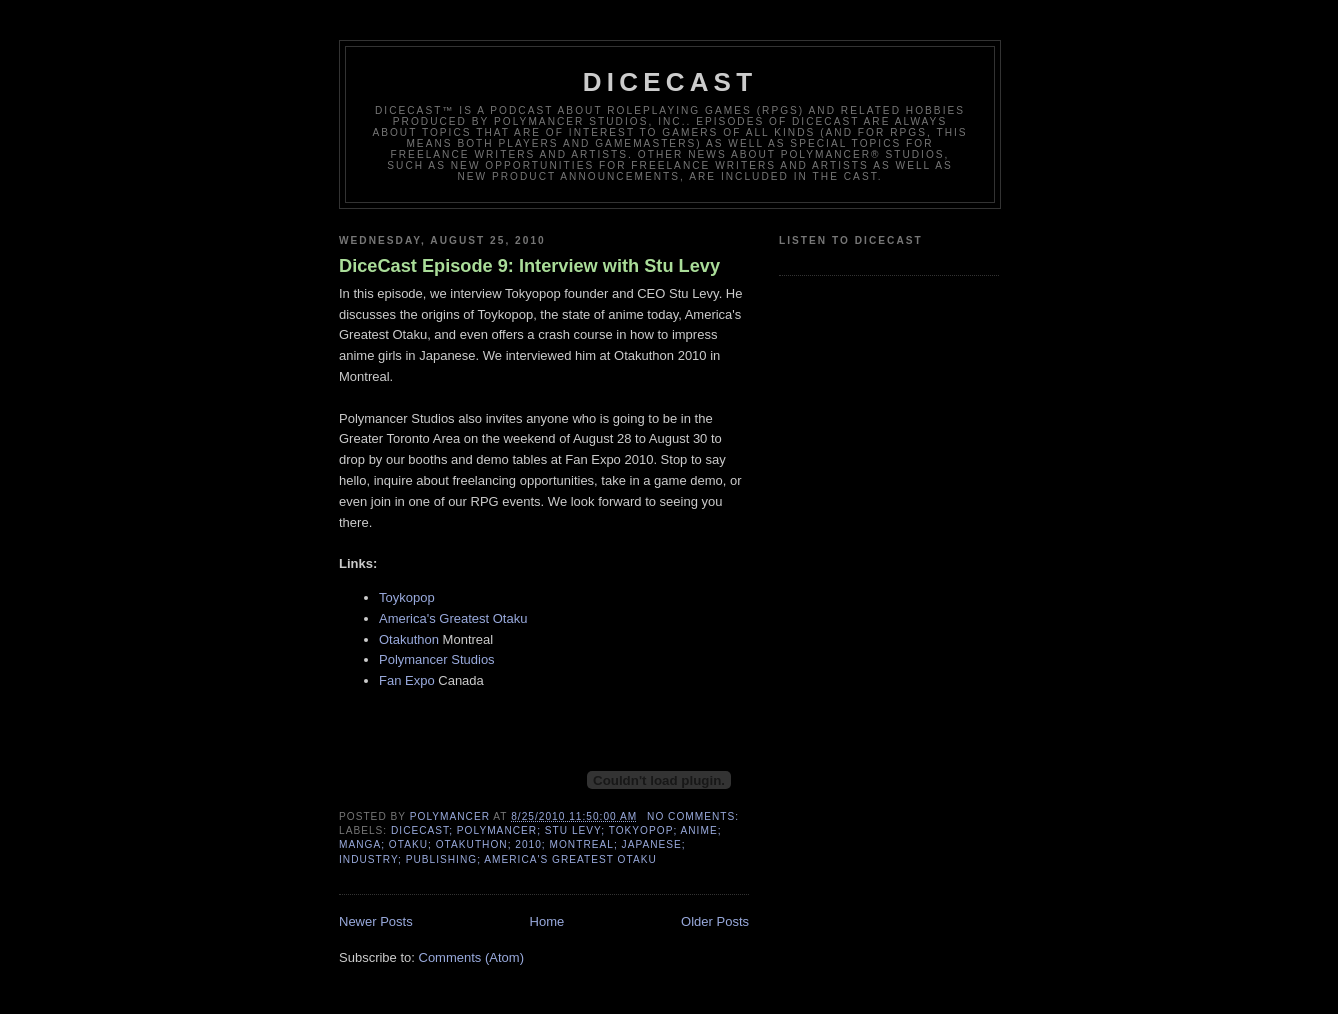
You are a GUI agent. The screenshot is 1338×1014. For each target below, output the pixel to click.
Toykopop (407, 597)
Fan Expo (407, 680)
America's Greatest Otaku (453, 618)
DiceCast (670, 82)
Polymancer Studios (437, 659)
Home (547, 921)
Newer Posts (376, 921)
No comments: (695, 816)
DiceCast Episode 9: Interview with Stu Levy (529, 266)
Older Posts (715, 921)
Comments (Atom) (471, 957)
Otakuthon (409, 639)
